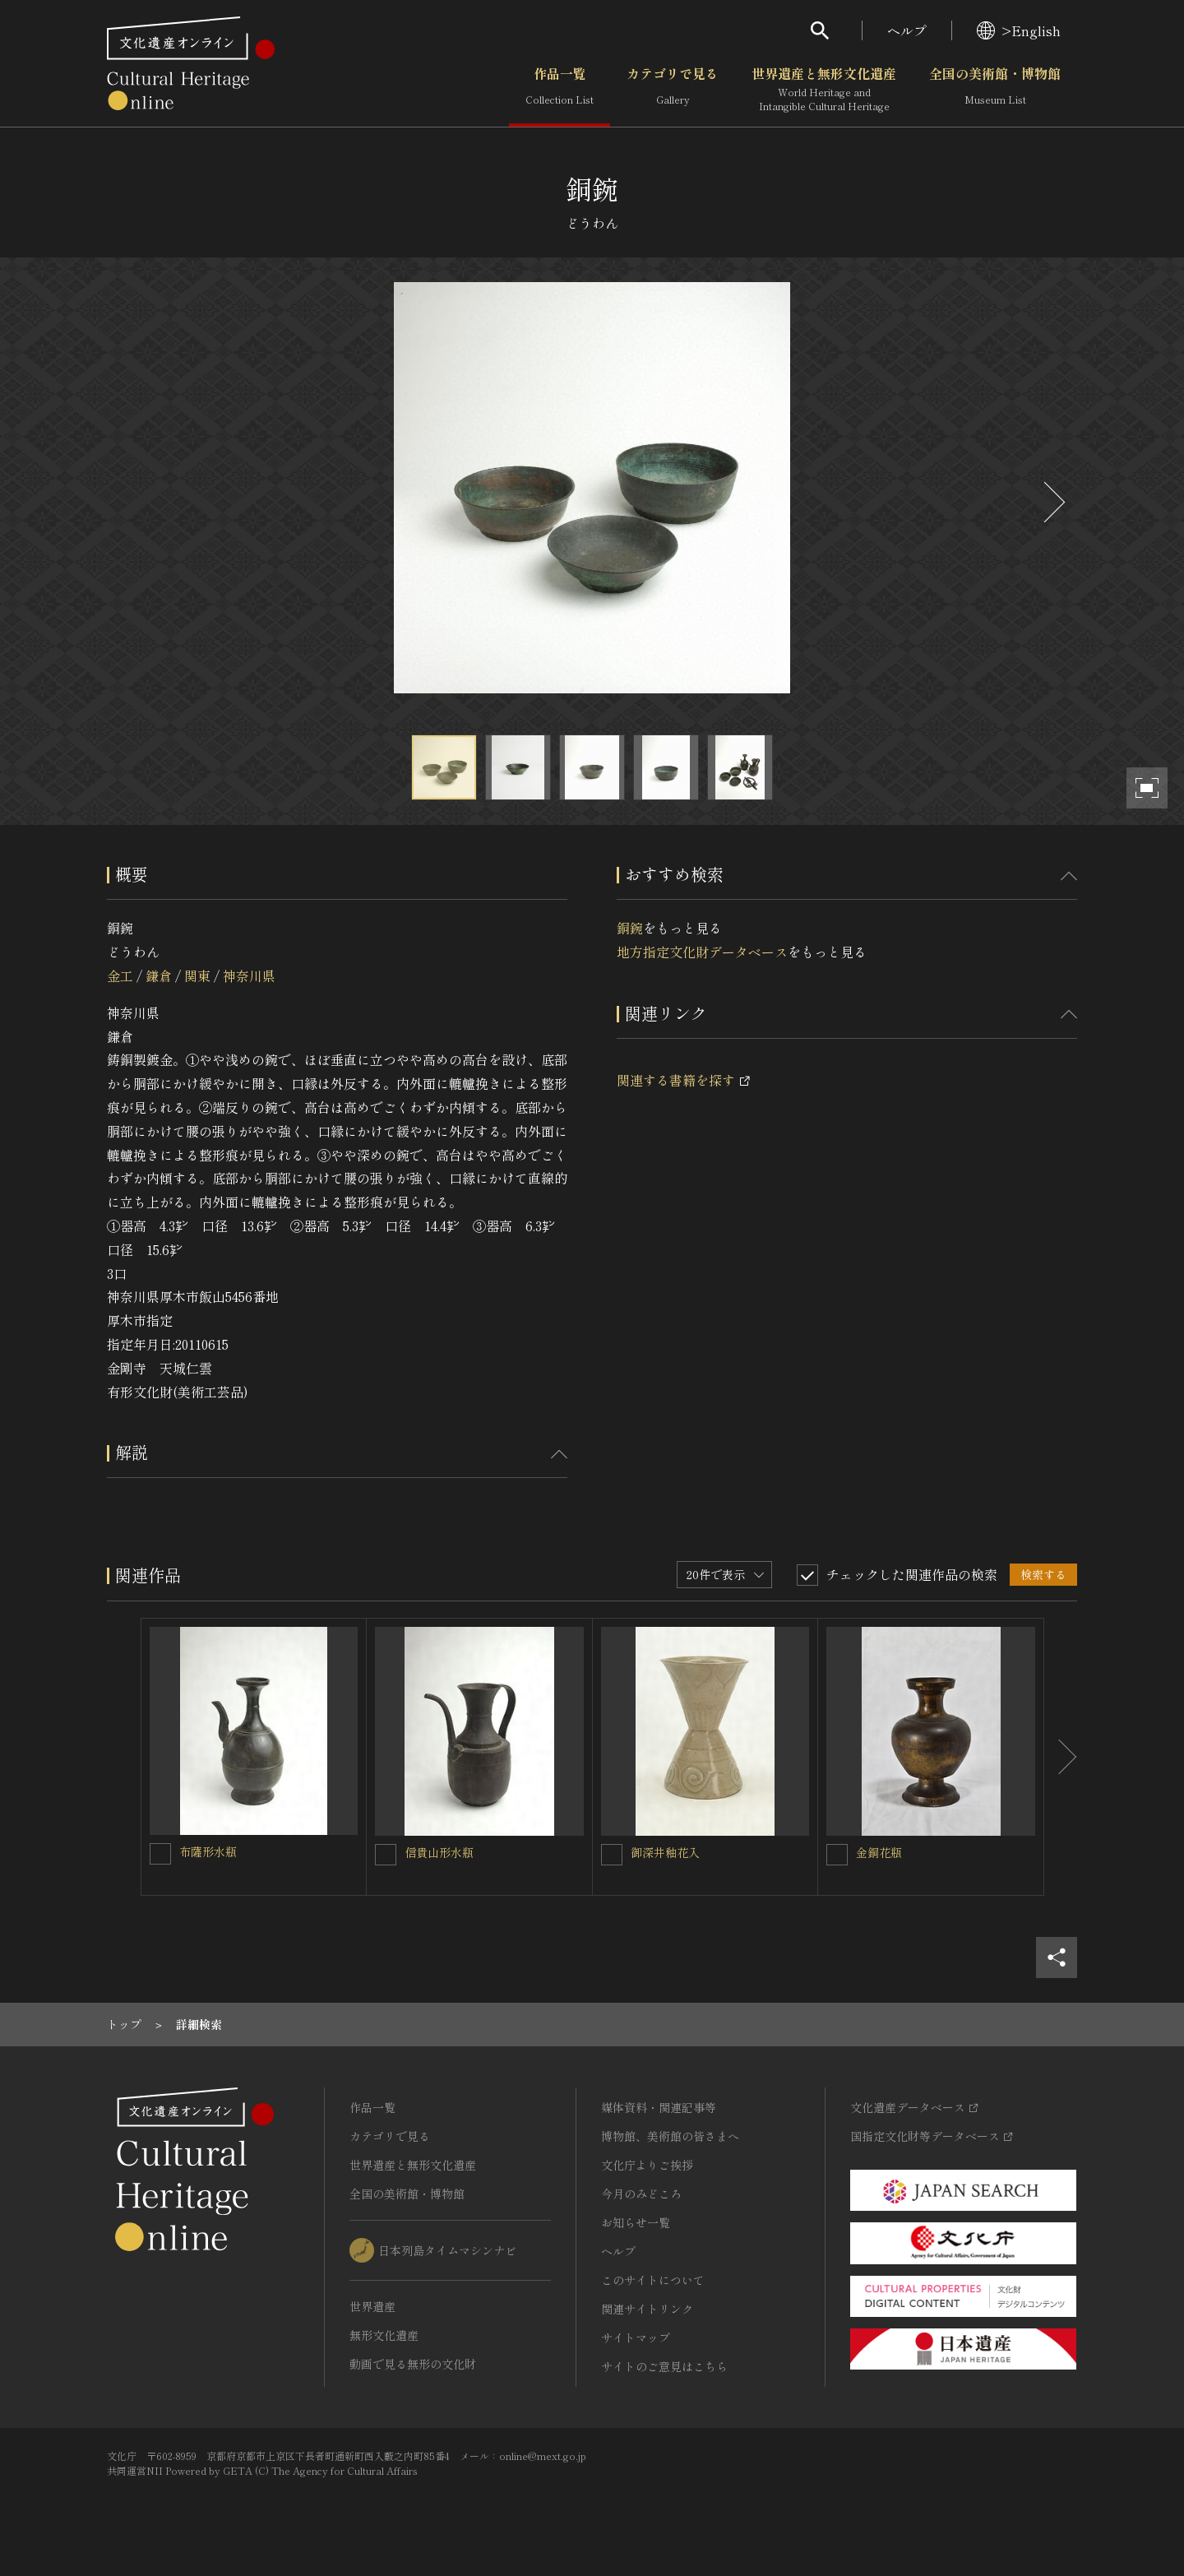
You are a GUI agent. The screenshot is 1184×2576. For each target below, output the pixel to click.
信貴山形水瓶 (439, 1852)
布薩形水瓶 (208, 1851)
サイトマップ (635, 2337)
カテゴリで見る (673, 89)
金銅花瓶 (879, 1852)
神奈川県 (249, 975)
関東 (197, 975)
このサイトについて (653, 2280)
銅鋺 (630, 928)
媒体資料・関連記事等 (658, 2107)
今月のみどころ (641, 2193)
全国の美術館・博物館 (995, 89)
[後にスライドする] (1052, 502)
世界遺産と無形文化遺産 (824, 89)
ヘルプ (907, 30)
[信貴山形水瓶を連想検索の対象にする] (385, 1854)
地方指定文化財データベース (702, 951)
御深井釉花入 (665, 1852)
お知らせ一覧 (635, 2222)
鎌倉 (159, 975)
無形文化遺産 (384, 2335)
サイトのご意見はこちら (664, 2366)
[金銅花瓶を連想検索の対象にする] (837, 1854)
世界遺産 (372, 2306)
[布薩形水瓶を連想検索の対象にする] (160, 1854)
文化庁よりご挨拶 (647, 2165)
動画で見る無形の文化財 (412, 2364)
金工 (120, 975)
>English (1019, 30)
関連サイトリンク (647, 2308)
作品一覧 (559, 89)
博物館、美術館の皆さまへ (670, 2136)
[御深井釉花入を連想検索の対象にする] (611, 1854)
